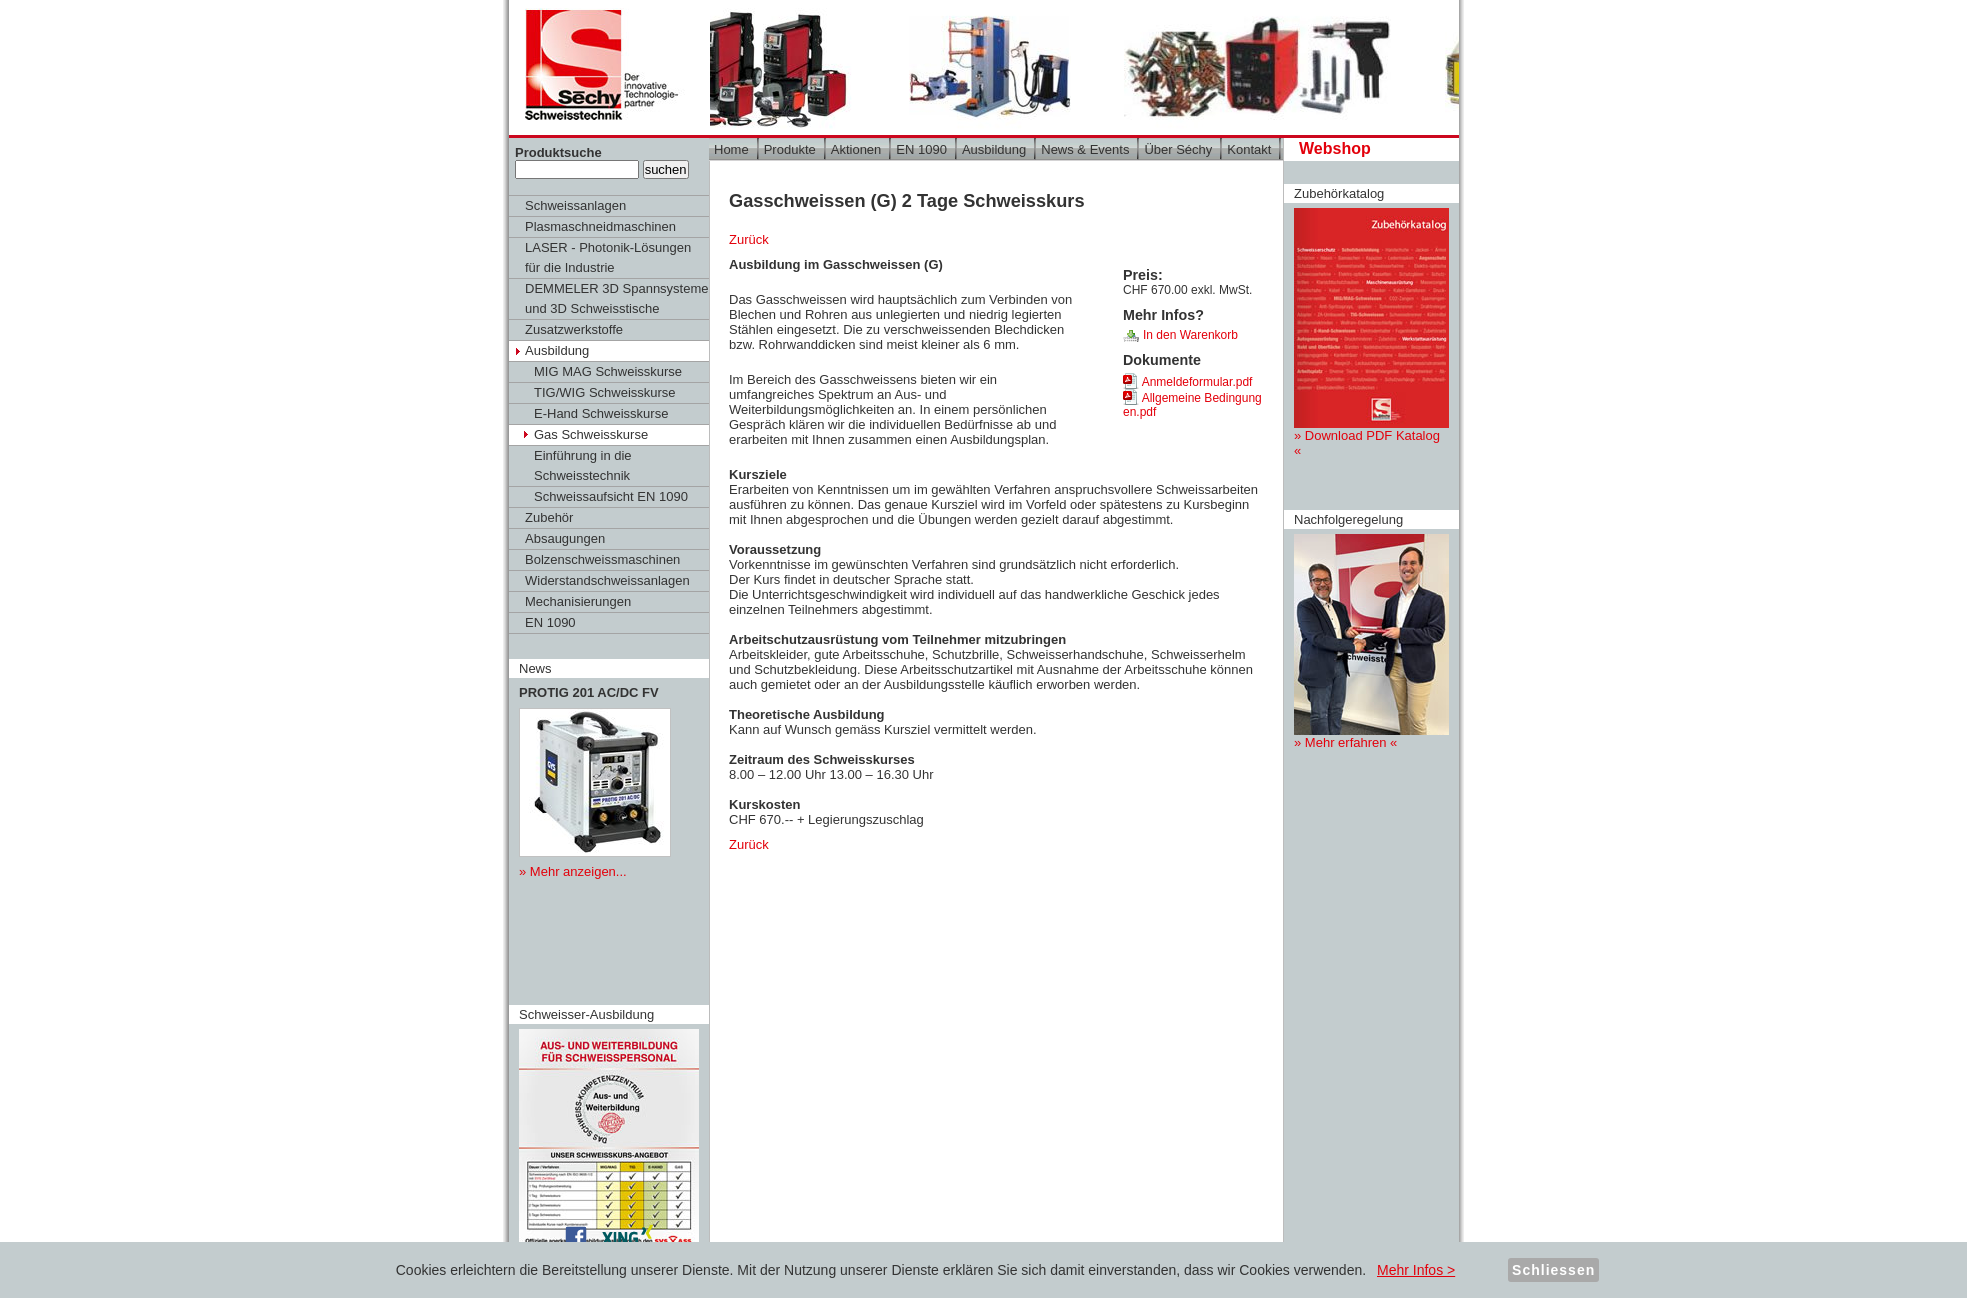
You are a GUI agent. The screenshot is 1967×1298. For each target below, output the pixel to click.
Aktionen (856, 149)
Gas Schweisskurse (591, 434)
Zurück (749, 239)
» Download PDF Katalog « (1371, 333)
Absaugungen (565, 538)
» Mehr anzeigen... (573, 871)
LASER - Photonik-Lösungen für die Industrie (608, 257)
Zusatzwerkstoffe (574, 329)
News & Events (1085, 149)
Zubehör (549, 517)
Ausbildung (557, 350)
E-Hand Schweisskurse (601, 413)
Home (731, 149)
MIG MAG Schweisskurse (608, 371)
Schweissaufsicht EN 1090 (611, 496)
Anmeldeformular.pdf (1187, 382)
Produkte (790, 149)
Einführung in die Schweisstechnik (583, 465)
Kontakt (1249, 149)
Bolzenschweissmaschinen (602, 559)
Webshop (1335, 148)
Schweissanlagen (575, 205)
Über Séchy (1178, 149)
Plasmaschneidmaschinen (600, 226)
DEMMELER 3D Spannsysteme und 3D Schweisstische (617, 298)
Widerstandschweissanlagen (607, 580)
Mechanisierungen (578, 601)
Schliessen (1553, 1270)
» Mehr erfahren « (1371, 642)
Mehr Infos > (1416, 1270)
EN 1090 (550, 622)
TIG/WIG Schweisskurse (605, 392)
